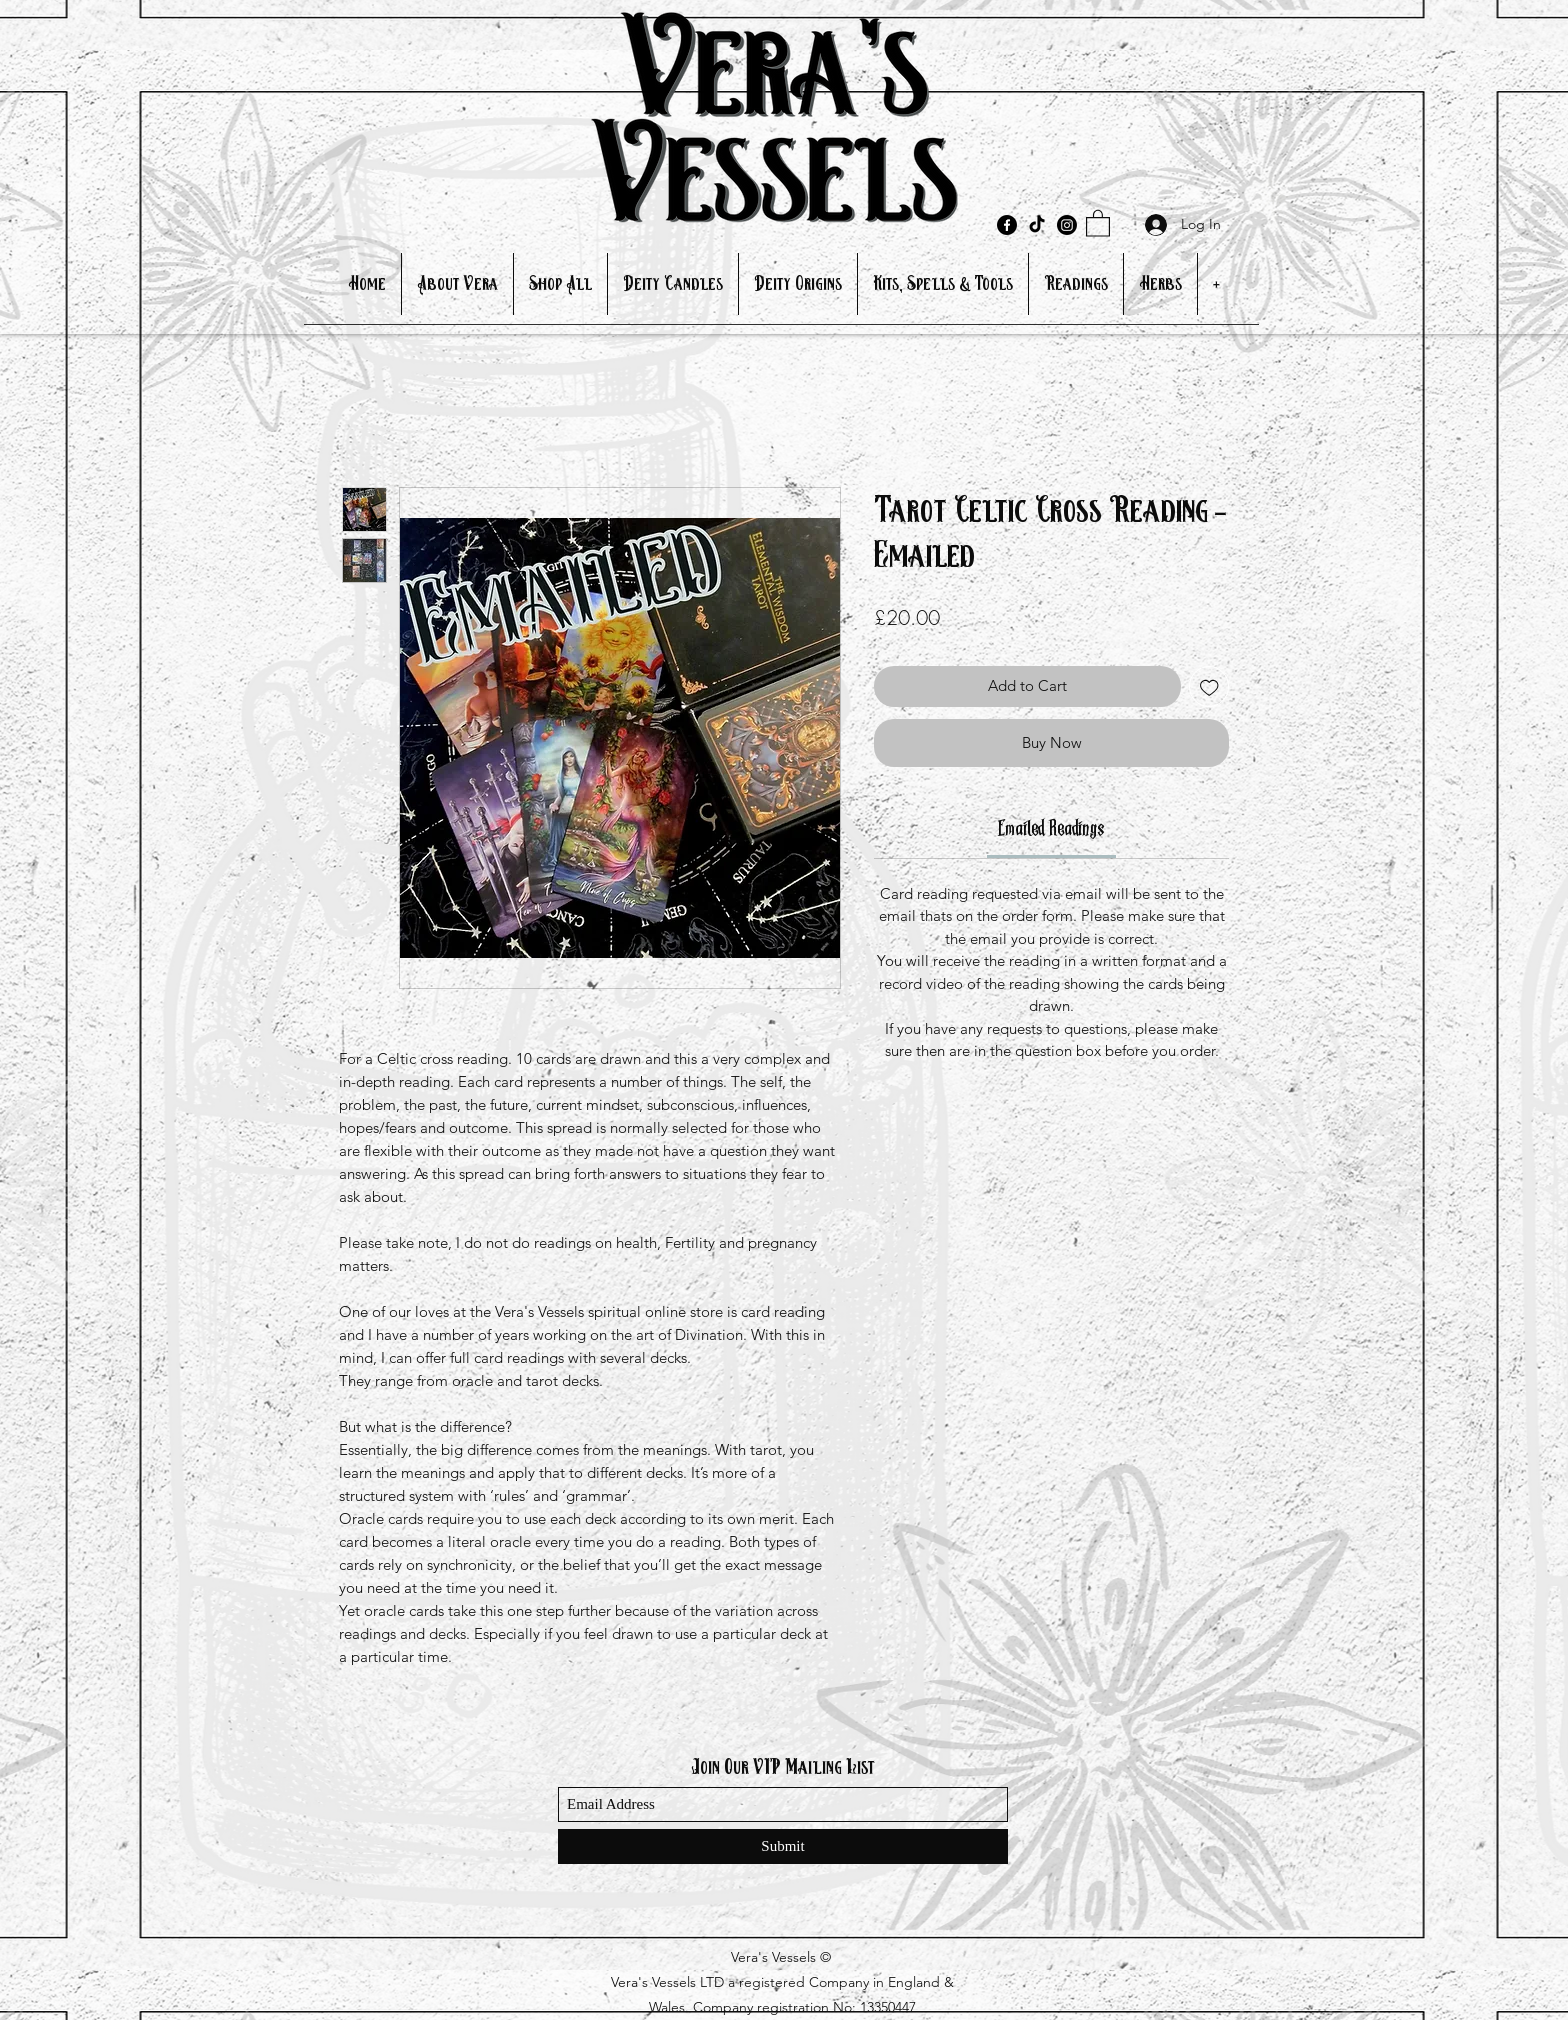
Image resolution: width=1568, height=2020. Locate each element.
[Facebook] (1007, 225)
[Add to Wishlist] (1209, 686)
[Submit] (783, 1846)
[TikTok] (1037, 225)
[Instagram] (1067, 225)
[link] (1051, 830)
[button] (1098, 222)
